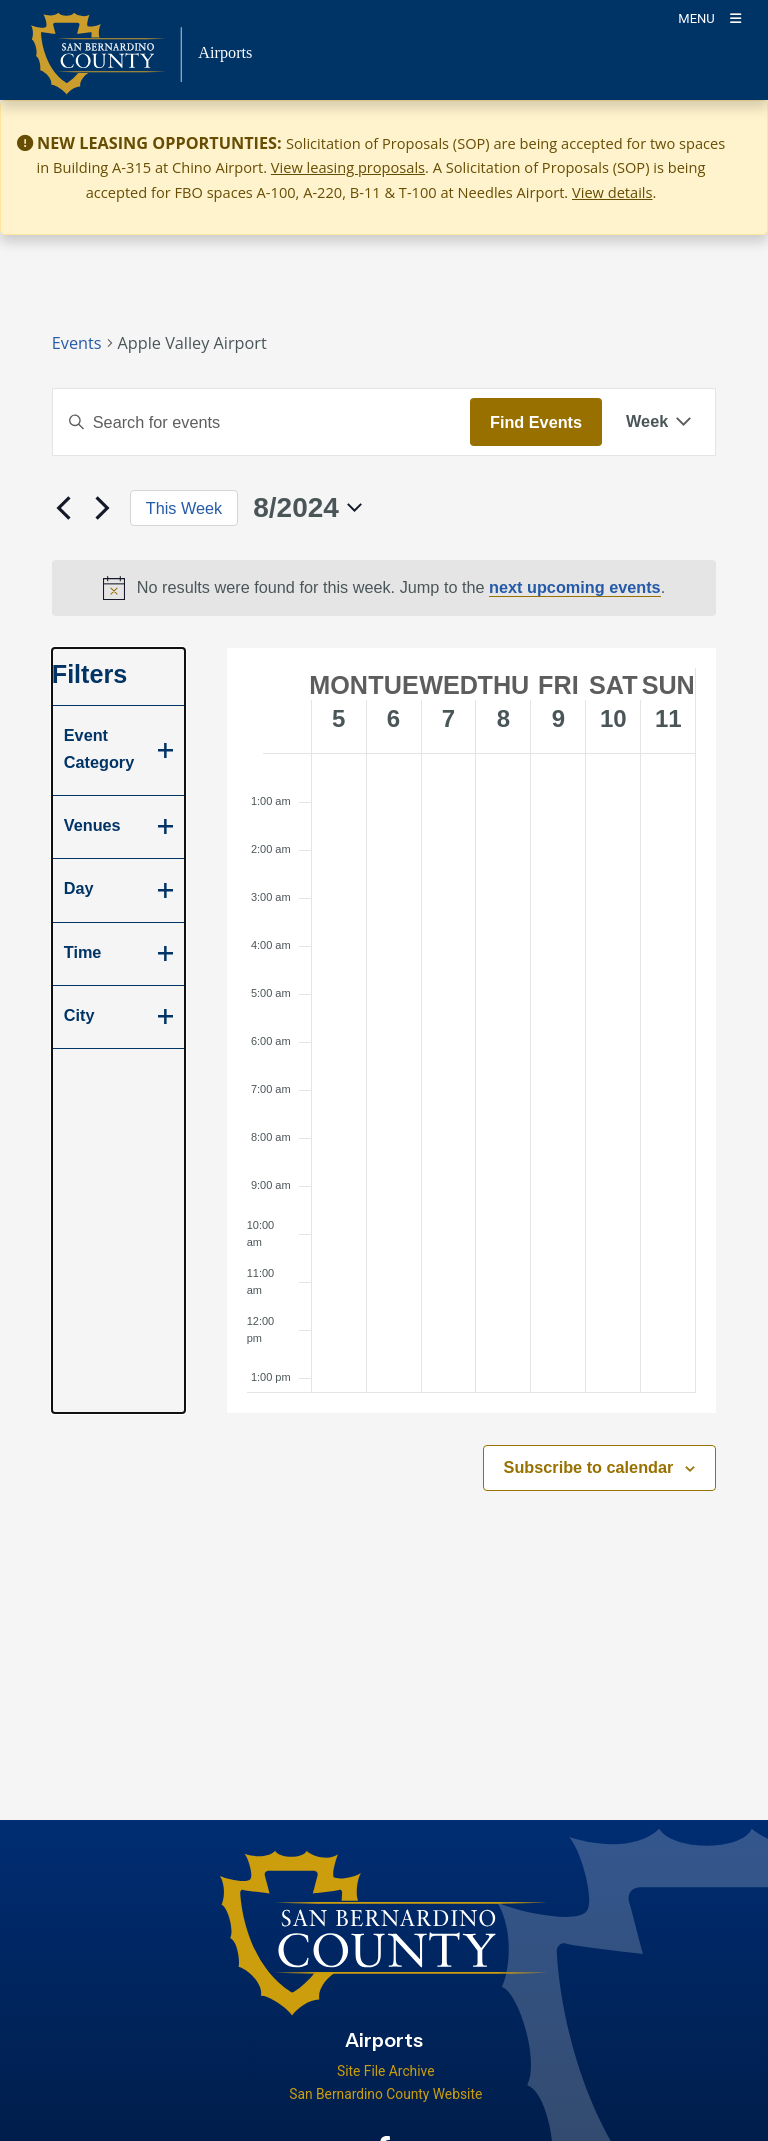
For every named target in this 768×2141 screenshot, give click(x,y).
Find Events (536, 422)
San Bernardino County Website (385, 2094)
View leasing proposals (348, 167)
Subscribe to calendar (589, 1467)
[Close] (724, 144)
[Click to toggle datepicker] (307, 508)
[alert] (384, 588)
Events (77, 343)
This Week (184, 508)
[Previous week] (64, 508)
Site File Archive (386, 2071)
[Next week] (103, 508)
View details (612, 192)
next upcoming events (575, 587)
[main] (384, 959)
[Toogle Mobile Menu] (709, 17)
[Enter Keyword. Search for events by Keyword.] (261, 422)
